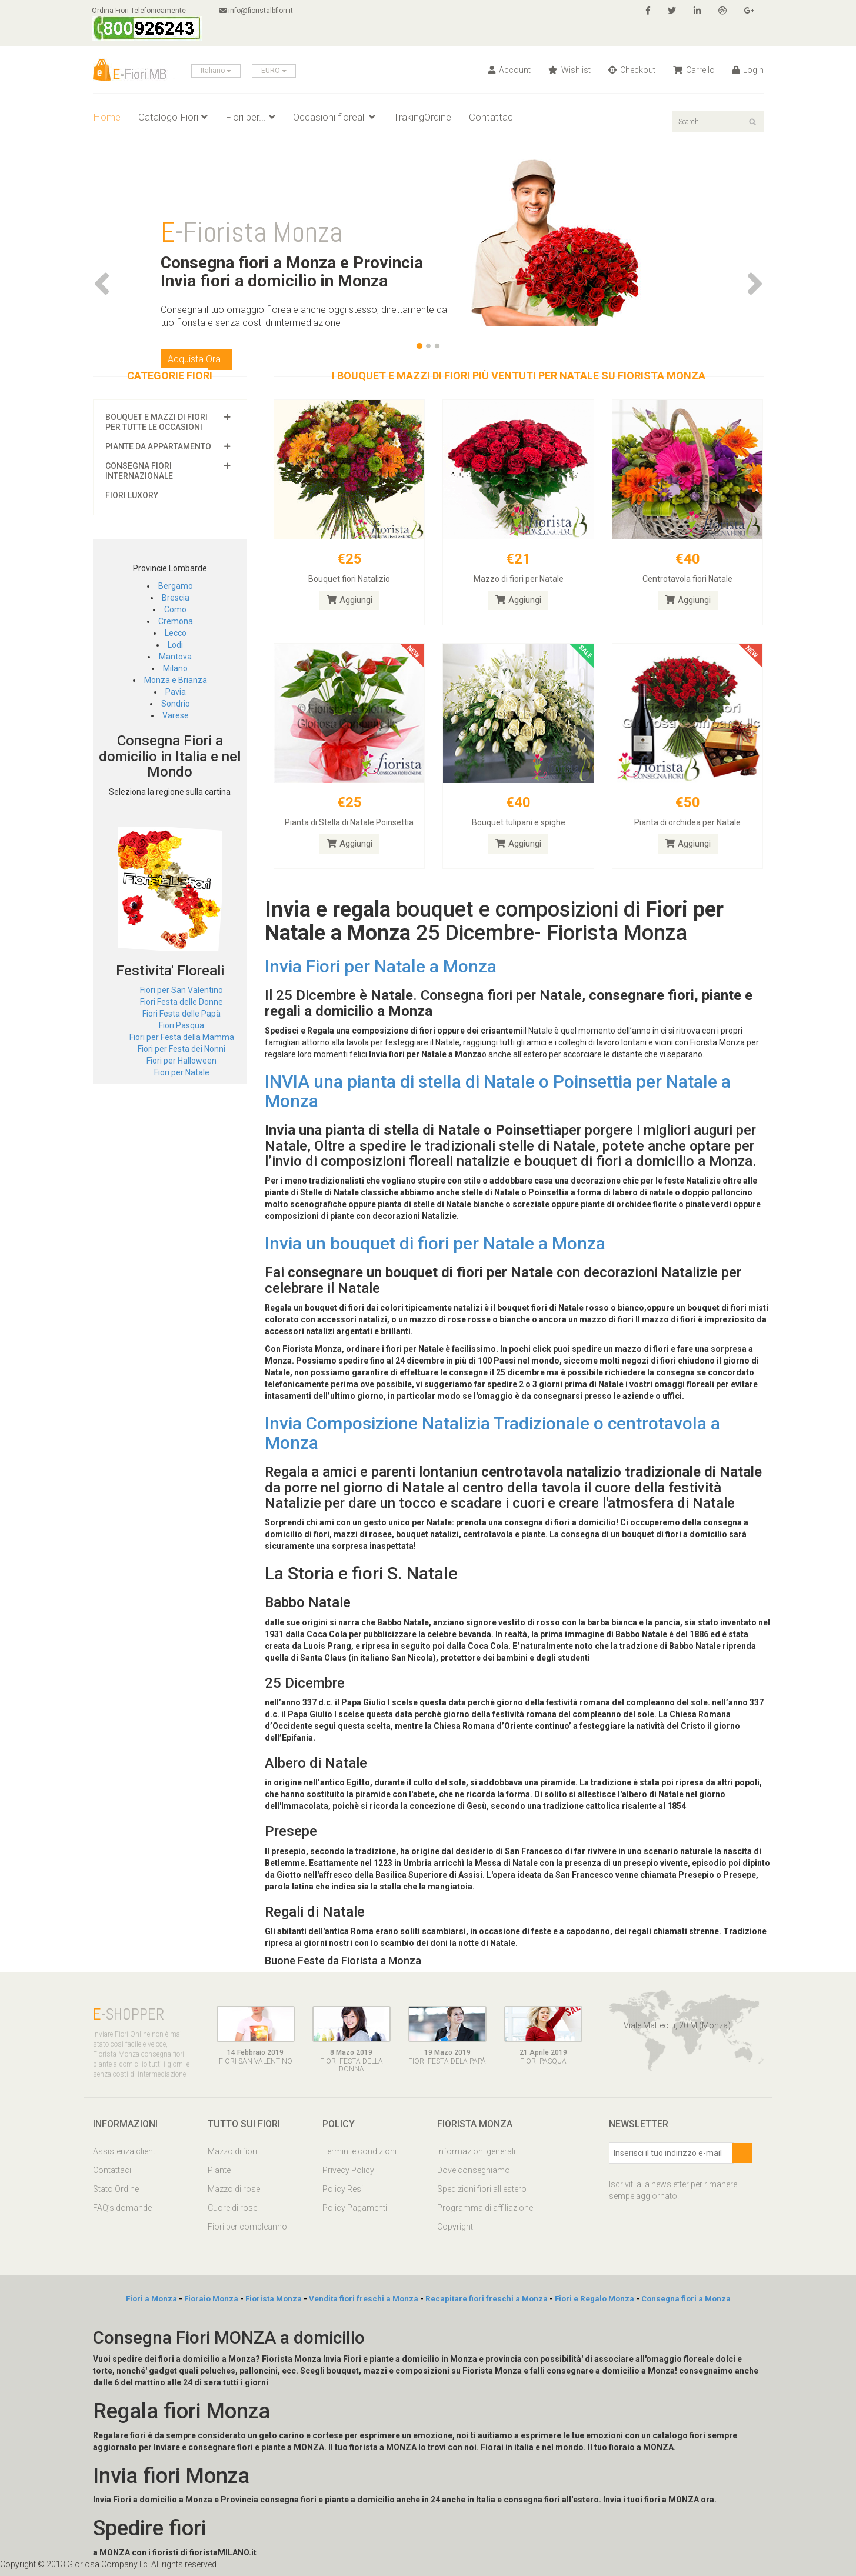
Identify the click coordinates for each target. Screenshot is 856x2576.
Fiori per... (250, 117)
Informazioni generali (476, 2151)
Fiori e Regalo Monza (594, 2298)
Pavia (175, 692)
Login (748, 70)
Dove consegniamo (473, 2170)
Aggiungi (349, 600)
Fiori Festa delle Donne (181, 1002)
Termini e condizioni (359, 2151)
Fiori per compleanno (247, 2226)
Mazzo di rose (234, 2189)
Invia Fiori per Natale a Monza (381, 966)
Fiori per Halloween (181, 1060)
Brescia (175, 597)
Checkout (631, 70)
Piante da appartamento (158, 446)
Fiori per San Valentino (181, 990)
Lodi (175, 644)
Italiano (216, 70)
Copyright (455, 2226)
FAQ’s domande (122, 2207)
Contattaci (492, 117)
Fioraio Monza (211, 2298)
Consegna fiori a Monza (686, 2298)
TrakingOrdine (422, 117)
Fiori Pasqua (181, 1025)
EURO (274, 70)
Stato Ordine (116, 2189)
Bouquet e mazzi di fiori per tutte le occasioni (156, 422)
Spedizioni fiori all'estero (482, 2189)
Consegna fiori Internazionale (139, 471)
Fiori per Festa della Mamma (181, 1037)
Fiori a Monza (151, 2298)
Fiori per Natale (181, 1072)
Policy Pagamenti (354, 2207)
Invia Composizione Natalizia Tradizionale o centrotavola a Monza (492, 1433)
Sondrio (175, 703)
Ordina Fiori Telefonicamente (148, 23)
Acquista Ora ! (196, 359)
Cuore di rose (232, 2207)
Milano (175, 668)
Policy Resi (342, 2189)
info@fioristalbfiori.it (258, 10)
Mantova (175, 656)
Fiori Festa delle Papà (181, 1013)
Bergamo (175, 586)
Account (509, 70)
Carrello (694, 70)
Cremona (175, 621)
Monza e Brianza (175, 680)
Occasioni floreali (334, 117)
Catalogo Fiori (173, 117)
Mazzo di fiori (232, 2151)
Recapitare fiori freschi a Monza (486, 2298)
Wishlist (569, 70)
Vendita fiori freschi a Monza (363, 2298)
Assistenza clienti (125, 2151)
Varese (175, 715)
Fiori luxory (131, 495)
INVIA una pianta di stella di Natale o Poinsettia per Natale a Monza (498, 1091)
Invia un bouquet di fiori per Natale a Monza (435, 1243)
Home (107, 117)
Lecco (175, 633)
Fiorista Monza (273, 2298)
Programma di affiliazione (485, 2207)
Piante (219, 2170)
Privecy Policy (348, 2170)
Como (175, 609)
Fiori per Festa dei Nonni (181, 1049)
